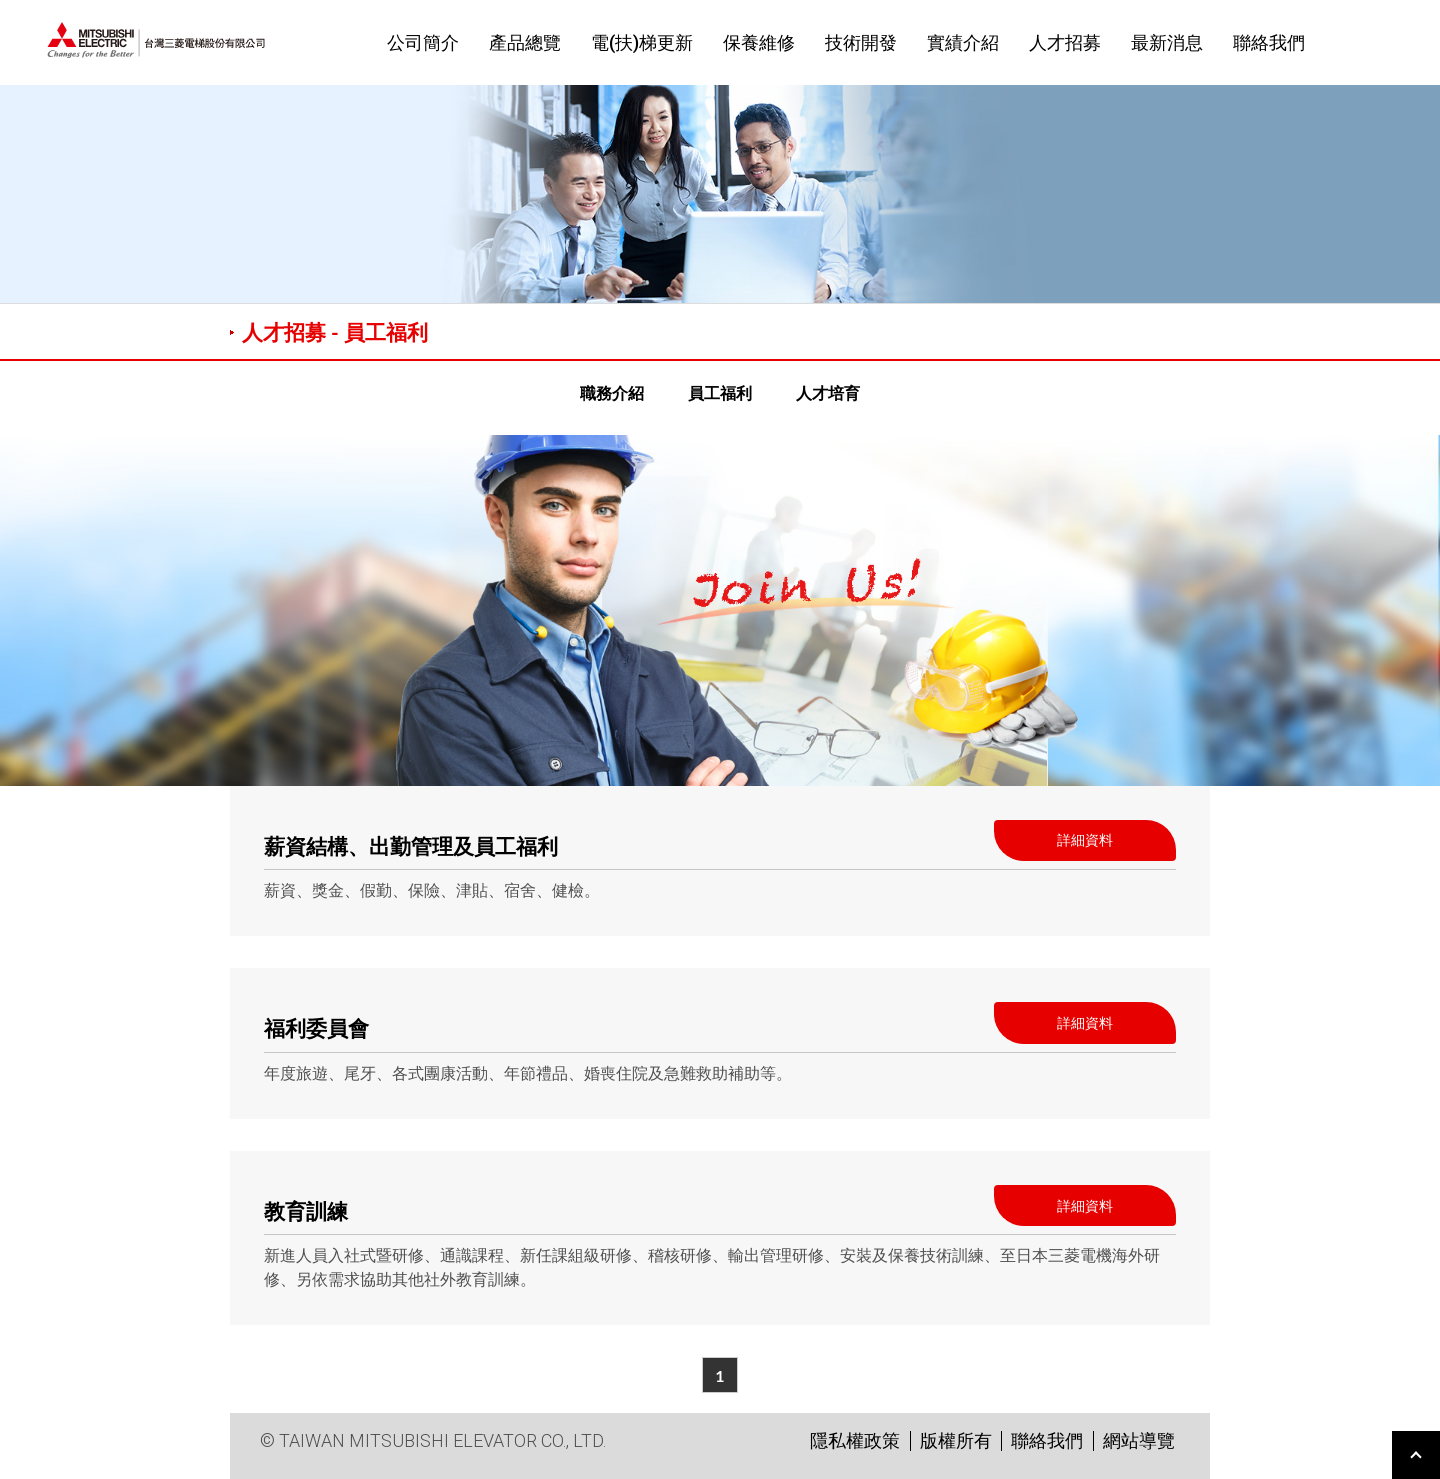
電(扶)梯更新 (642, 42)
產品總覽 (525, 42)
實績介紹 (963, 42)
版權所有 (956, 1440)
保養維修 (759, 42)
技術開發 (861, 42)
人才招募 (1065, 42)
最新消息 (1167, 42)
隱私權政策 (855, 1440)
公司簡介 (423, 42)
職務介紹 (612, 392)
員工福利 (720, 392)
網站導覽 (1139, 1440)
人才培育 (828, 392)
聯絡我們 (1269, 42)
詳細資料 (1085, 839)
